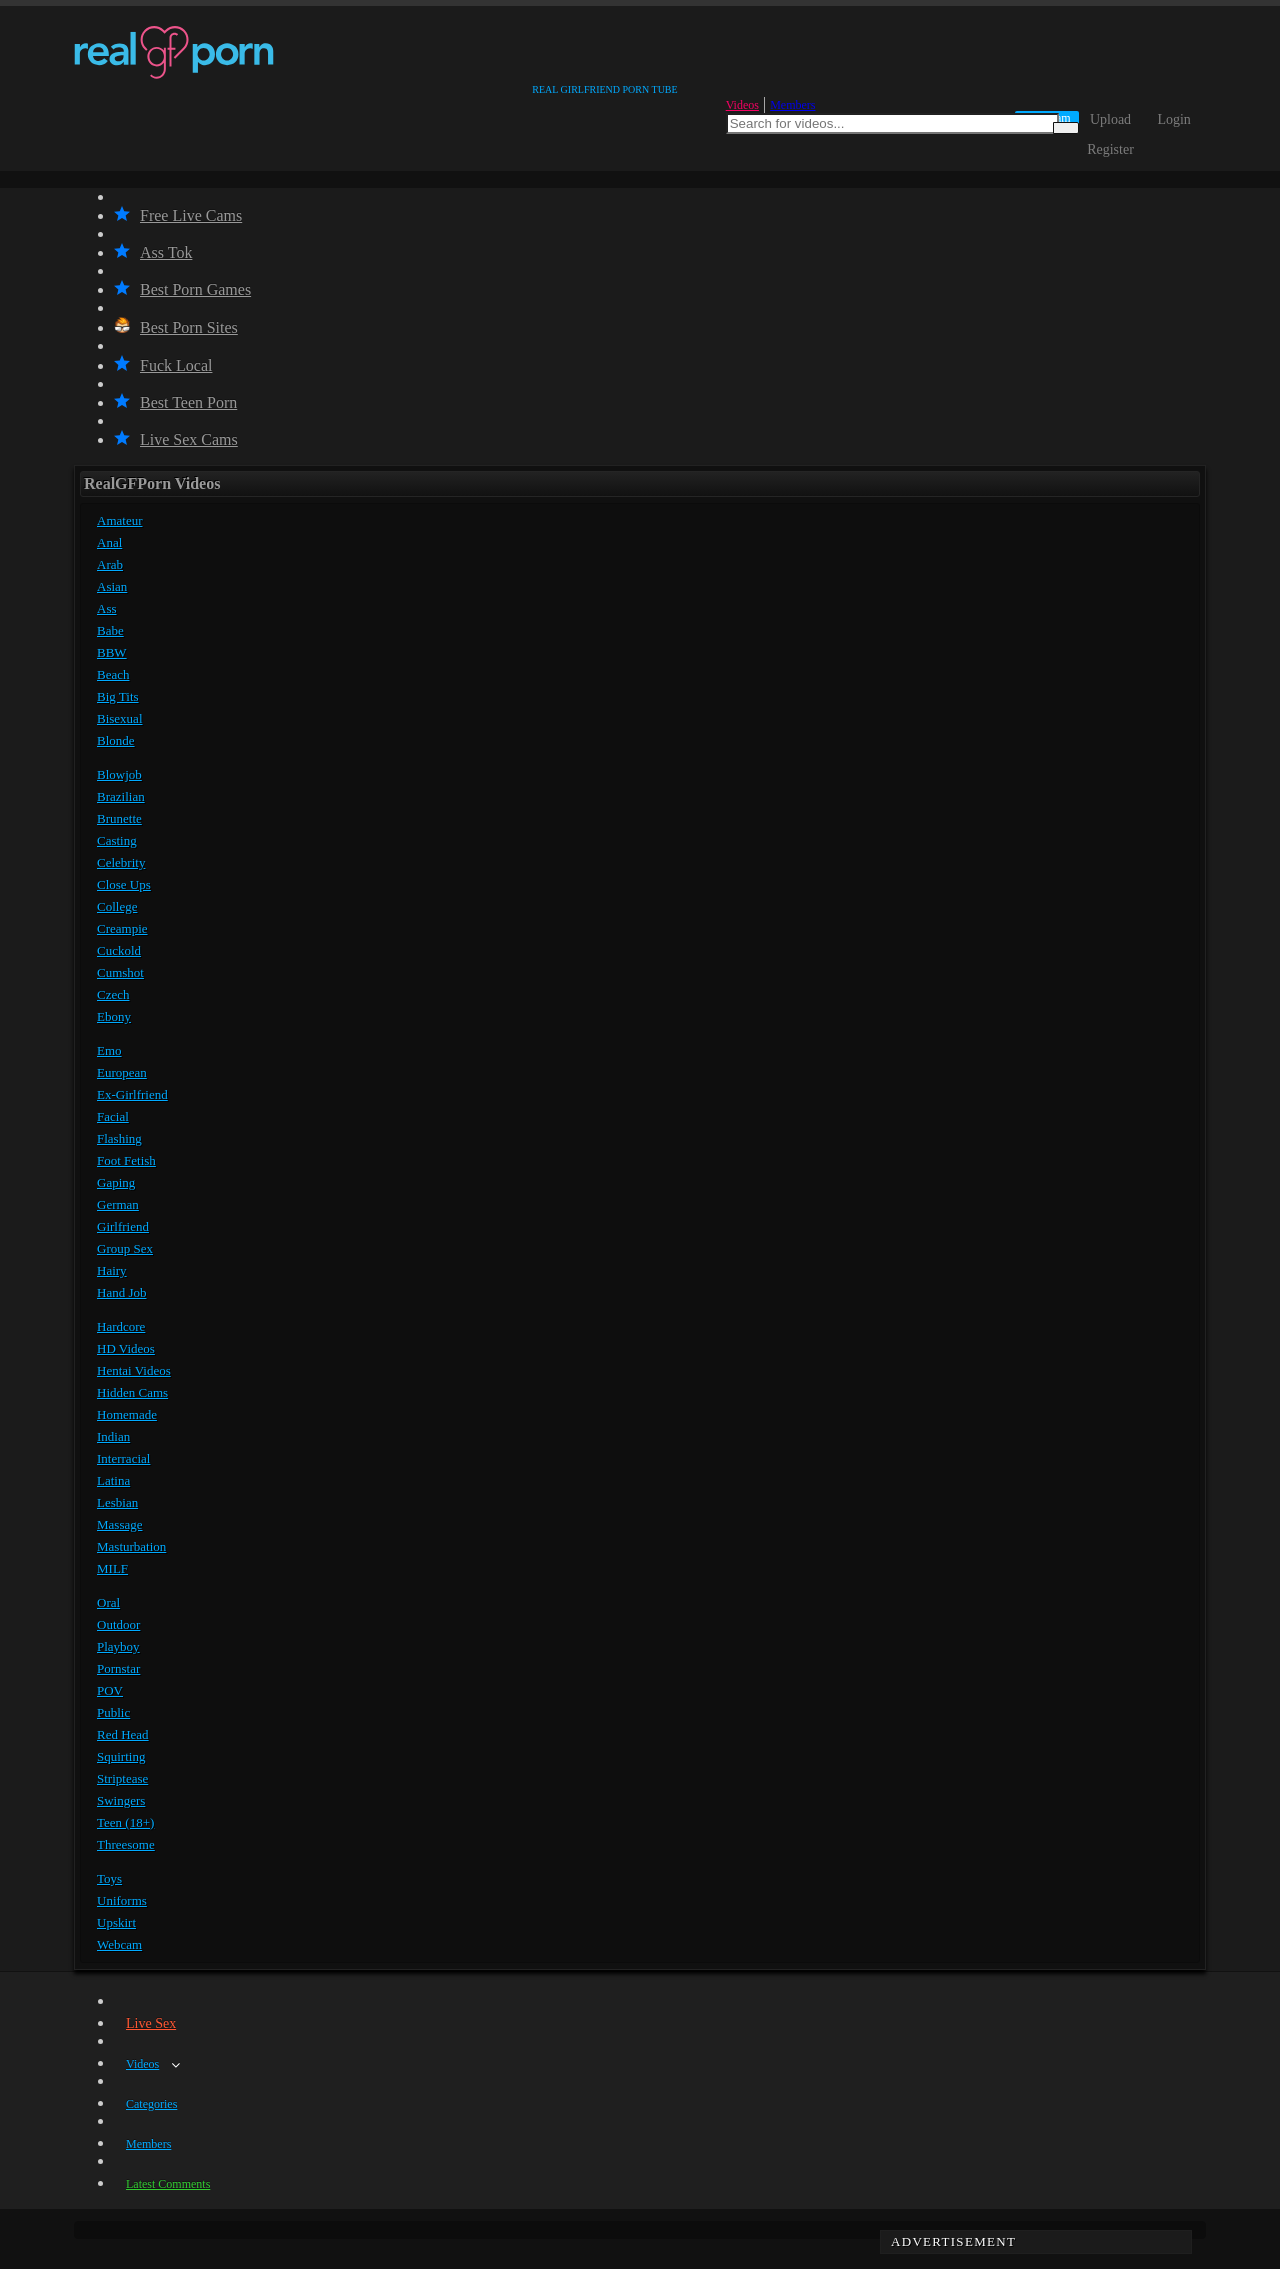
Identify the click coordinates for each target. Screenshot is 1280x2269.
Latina (113, 1480)
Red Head (123, 1734)
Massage (120, 1524)
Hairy (112, 1270)
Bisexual (120, 718)
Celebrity (121, 862)
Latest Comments (168, 2184)
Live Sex (151, 2023)
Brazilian (121, 796)
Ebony (114, 1016)
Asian (112, 586)
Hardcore (121, 1326)
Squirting (121, 1756)
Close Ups (124, 884)
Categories (151, 2104)
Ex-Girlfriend (132, 1094)
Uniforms (122, 1900)
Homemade (127, 1414)
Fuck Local (163, 365)
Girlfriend (123, 1226)
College (117, 906)
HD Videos (126, 1348)
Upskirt (116, 1922)
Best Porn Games (182, 289)
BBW (112, 652)
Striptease (122, 1778)
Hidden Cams (132, 1392)
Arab (110, 564)
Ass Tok (153, 252)
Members (792, 105)
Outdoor (118, 1624)
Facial (113, 1116)
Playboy (118, 1646)
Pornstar (118, 1668)
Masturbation (131, 1546)
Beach (113, 674)
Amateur (119, 520)
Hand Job (121, 1292)
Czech (113, 994)
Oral (108, 1602)
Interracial (123, 1458)
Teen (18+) (125, 1822)
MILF (112, 1568)
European (122, 1072)
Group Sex (125, 1248)
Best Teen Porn (175, 402)
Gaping (116, 1182)
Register (1110, 149)
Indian (113, 1436)
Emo (109, 1050)
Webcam (119, 1944)
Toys (109, 1878)
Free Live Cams (178, 215)
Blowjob (119, 774)
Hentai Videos (134, 1370)
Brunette (119, 818)
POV (110, 1690)
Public (113, 1712)
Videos (742, 105)
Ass (107, 608)
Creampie (122, 928)
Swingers (121, 1800)
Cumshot (120, 972)
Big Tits (118, 696)
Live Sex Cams (176, 439)
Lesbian (117, 1502)
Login (1173, 119)
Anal (109, 542)
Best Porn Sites (176, 327)
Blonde (116, 740)
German (118, 1204)
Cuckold (119, 950)
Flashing (119, 1138)
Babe (110, 630)
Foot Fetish (126, 1160)
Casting (117, 840)
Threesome (126, 1844)
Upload (1110, 119)
